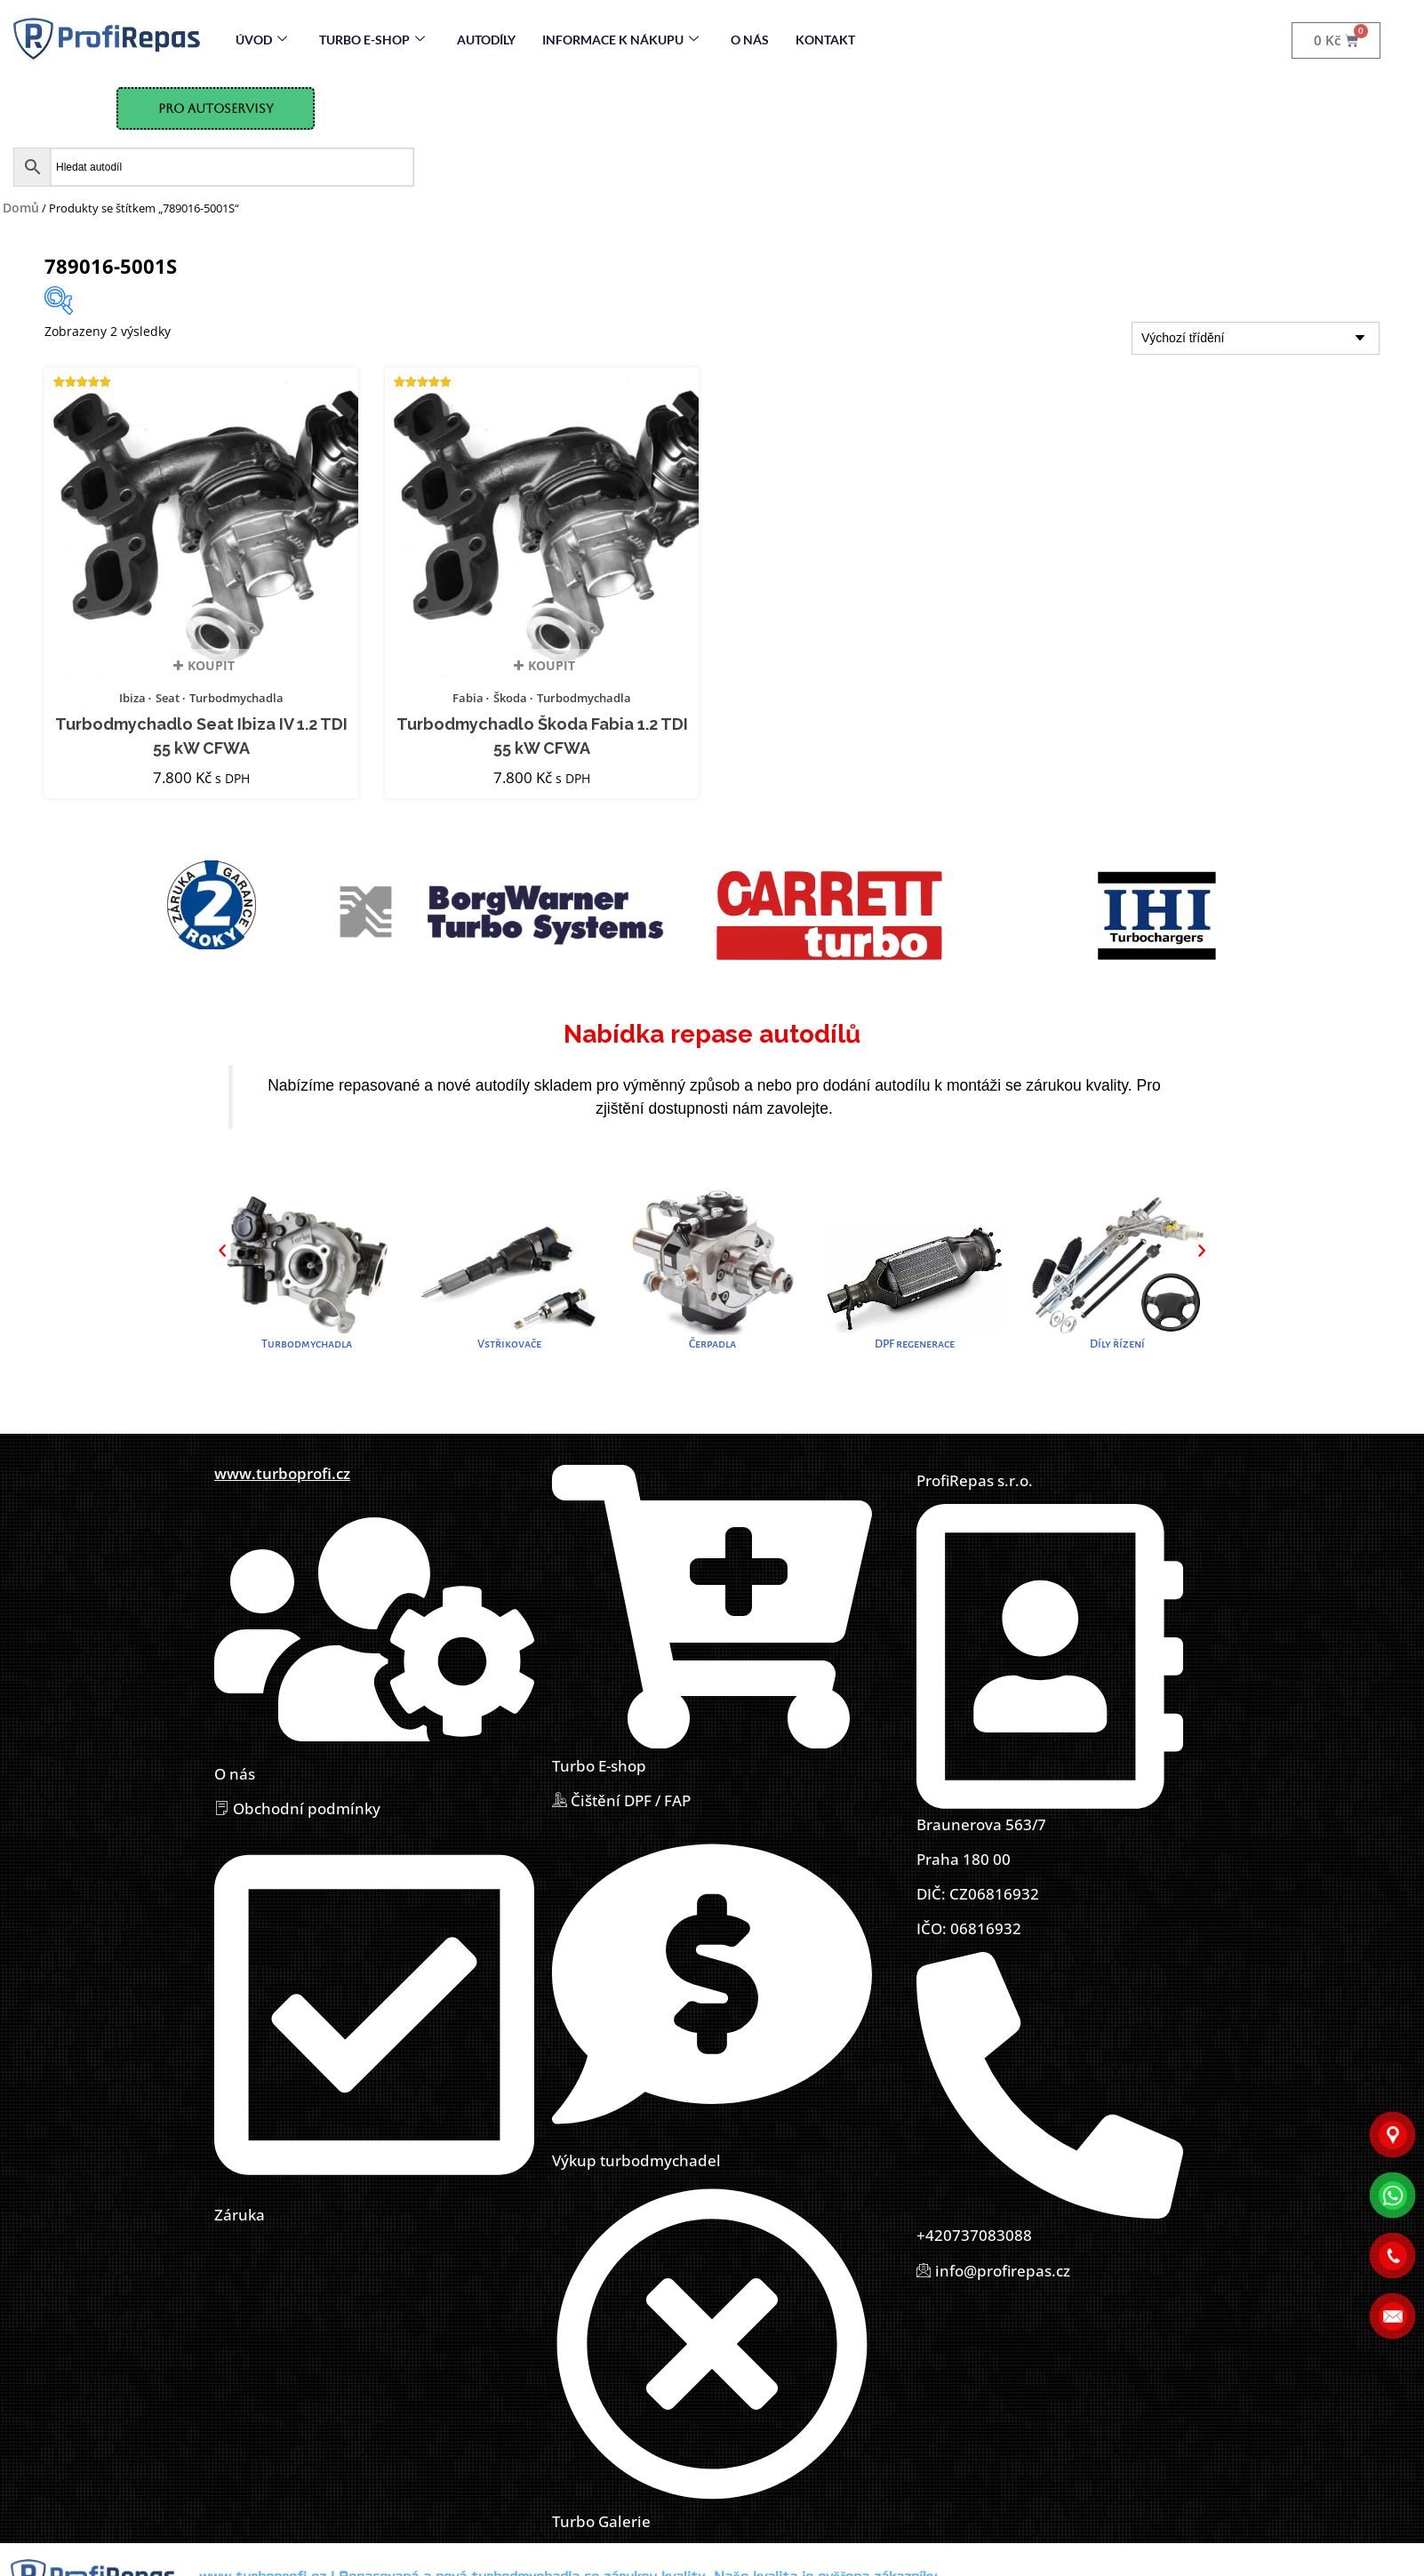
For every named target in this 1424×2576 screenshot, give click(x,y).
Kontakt (825, 39)
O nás (750, 39)
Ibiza (132, 698)
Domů (21, 207)
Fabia (468, 698)
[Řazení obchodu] (1256, 338)
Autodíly (486, 39)
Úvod (261, 39)
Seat (168, 698)
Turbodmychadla (236, 698)
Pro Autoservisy (216, 108)
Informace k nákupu (620, 39)
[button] (222, 1251)
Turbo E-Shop (372, 39)
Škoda (510, 698)
